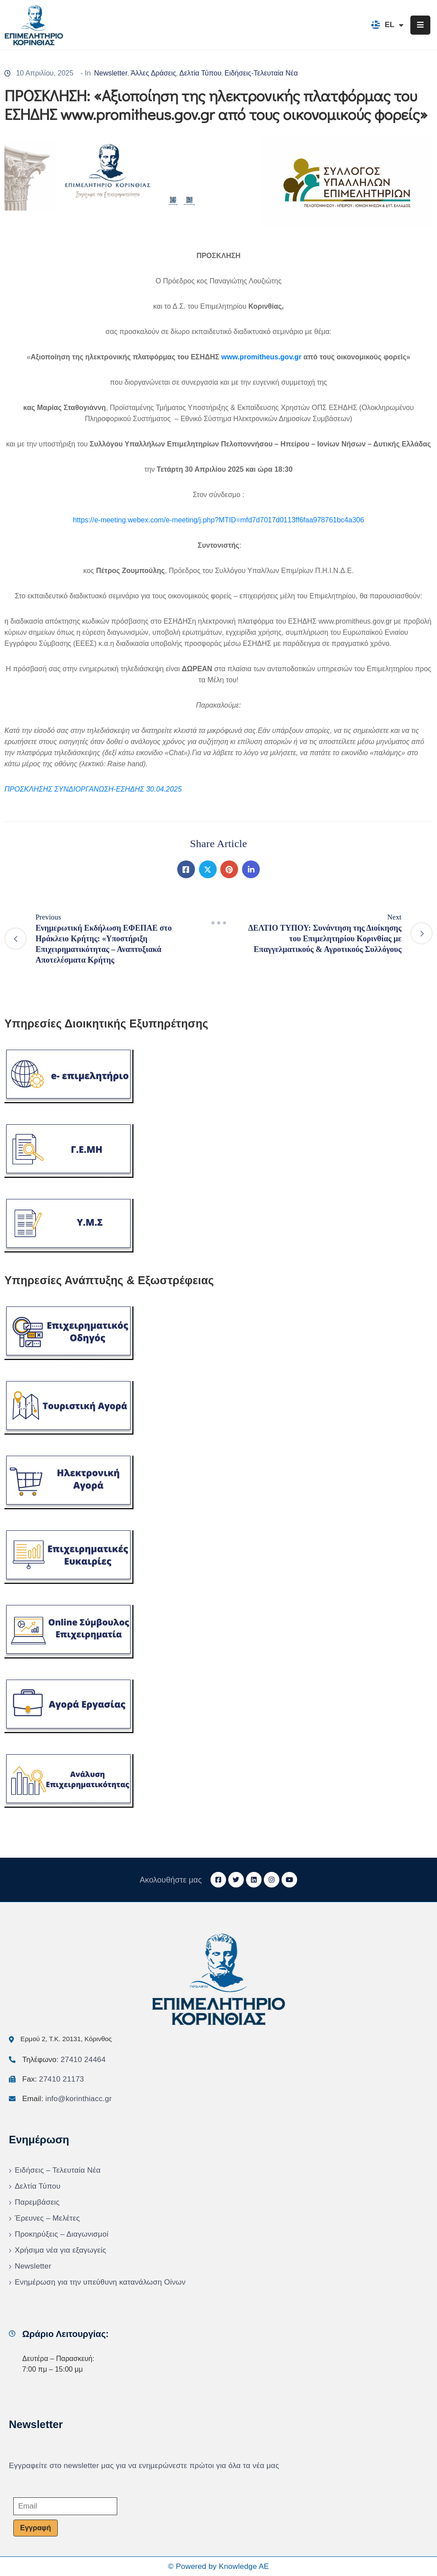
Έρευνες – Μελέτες (47, 2218)
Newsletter (111, 73)
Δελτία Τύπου (200, 73)
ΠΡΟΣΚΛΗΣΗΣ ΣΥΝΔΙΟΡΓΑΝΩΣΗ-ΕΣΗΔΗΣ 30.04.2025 (93, 789)
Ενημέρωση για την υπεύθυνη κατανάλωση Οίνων (100, 2282)
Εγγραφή (35, 2528)
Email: (67, 2098)
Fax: (53, 2079)
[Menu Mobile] (420, 25)
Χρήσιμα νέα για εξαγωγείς (60, 2250)
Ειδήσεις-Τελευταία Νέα (261, 73)
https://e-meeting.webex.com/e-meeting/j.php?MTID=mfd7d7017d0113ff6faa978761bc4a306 (218, 520)
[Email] (65, 2506)
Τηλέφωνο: (64, 2059)
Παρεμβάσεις (37, 2202)
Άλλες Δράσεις (153, 73)
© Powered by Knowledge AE (218, 2566)
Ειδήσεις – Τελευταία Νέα (57, 2170)
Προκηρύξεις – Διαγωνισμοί (61, 2234)
